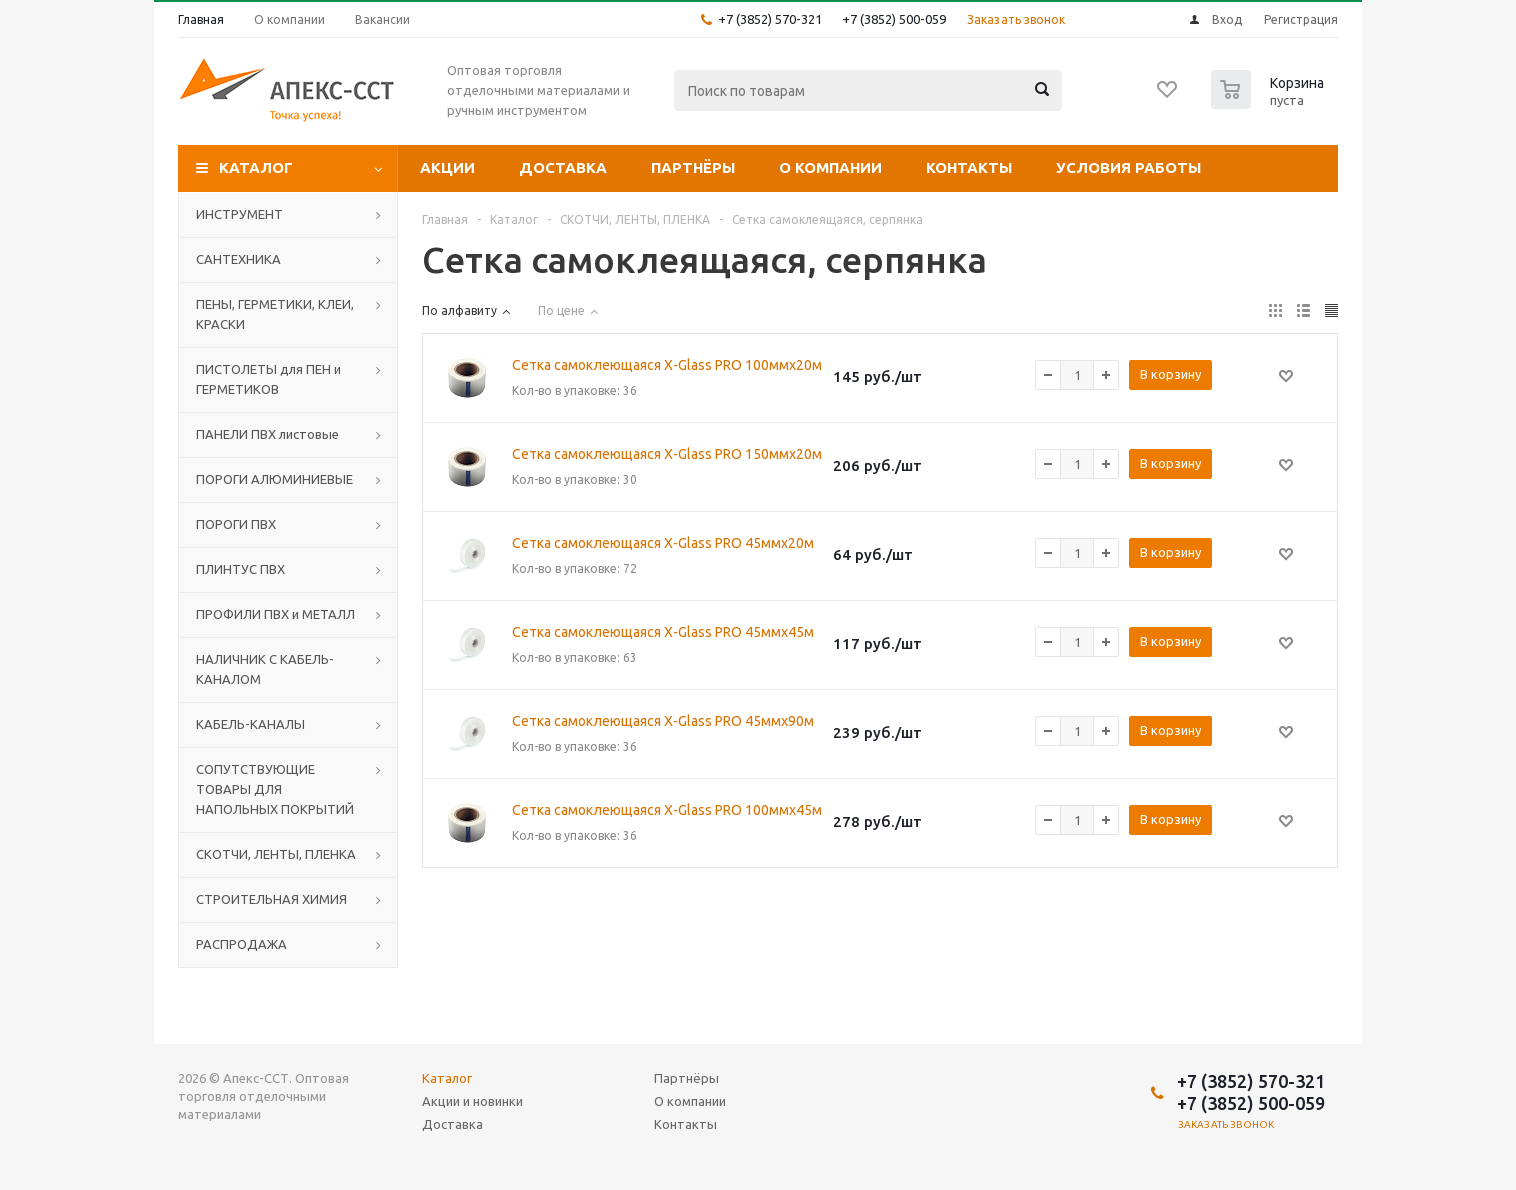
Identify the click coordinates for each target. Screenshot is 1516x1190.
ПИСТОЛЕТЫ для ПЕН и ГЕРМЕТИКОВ (268, 379)
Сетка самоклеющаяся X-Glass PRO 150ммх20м (667, 454)
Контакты (969, 167)
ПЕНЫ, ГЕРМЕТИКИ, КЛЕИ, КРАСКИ (275, 314)
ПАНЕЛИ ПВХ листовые (267, 434)
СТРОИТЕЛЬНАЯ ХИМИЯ (271, 899)
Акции (447, 167)
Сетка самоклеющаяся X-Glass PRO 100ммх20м (667, 365)
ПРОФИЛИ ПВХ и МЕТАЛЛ (275, 614)
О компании (830, 167)
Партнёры (693, 167)
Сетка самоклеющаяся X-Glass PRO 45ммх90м (663, 721)
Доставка (563, 167)
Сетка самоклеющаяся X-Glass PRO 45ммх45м (663, 632)
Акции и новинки (472, 1101)
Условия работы (1128, 167)
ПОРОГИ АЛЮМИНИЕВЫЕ (274, 479)
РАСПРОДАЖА (241, 944)
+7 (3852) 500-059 (894, 19)
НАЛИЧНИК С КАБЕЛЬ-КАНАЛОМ (265, 669)
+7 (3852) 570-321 (770, 19)
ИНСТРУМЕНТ (239, 214)
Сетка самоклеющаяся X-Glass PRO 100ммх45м (667, 810)
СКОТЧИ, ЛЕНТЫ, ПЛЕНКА (276, 854)
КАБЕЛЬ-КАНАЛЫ (250, 724)
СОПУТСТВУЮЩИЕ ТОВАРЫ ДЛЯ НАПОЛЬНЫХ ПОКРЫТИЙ (275, 789)
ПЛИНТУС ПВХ (240, 569)
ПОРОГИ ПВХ (236, 524)
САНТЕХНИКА (238, 259)
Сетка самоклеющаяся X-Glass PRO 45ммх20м (663, 543)
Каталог (256, 167)
